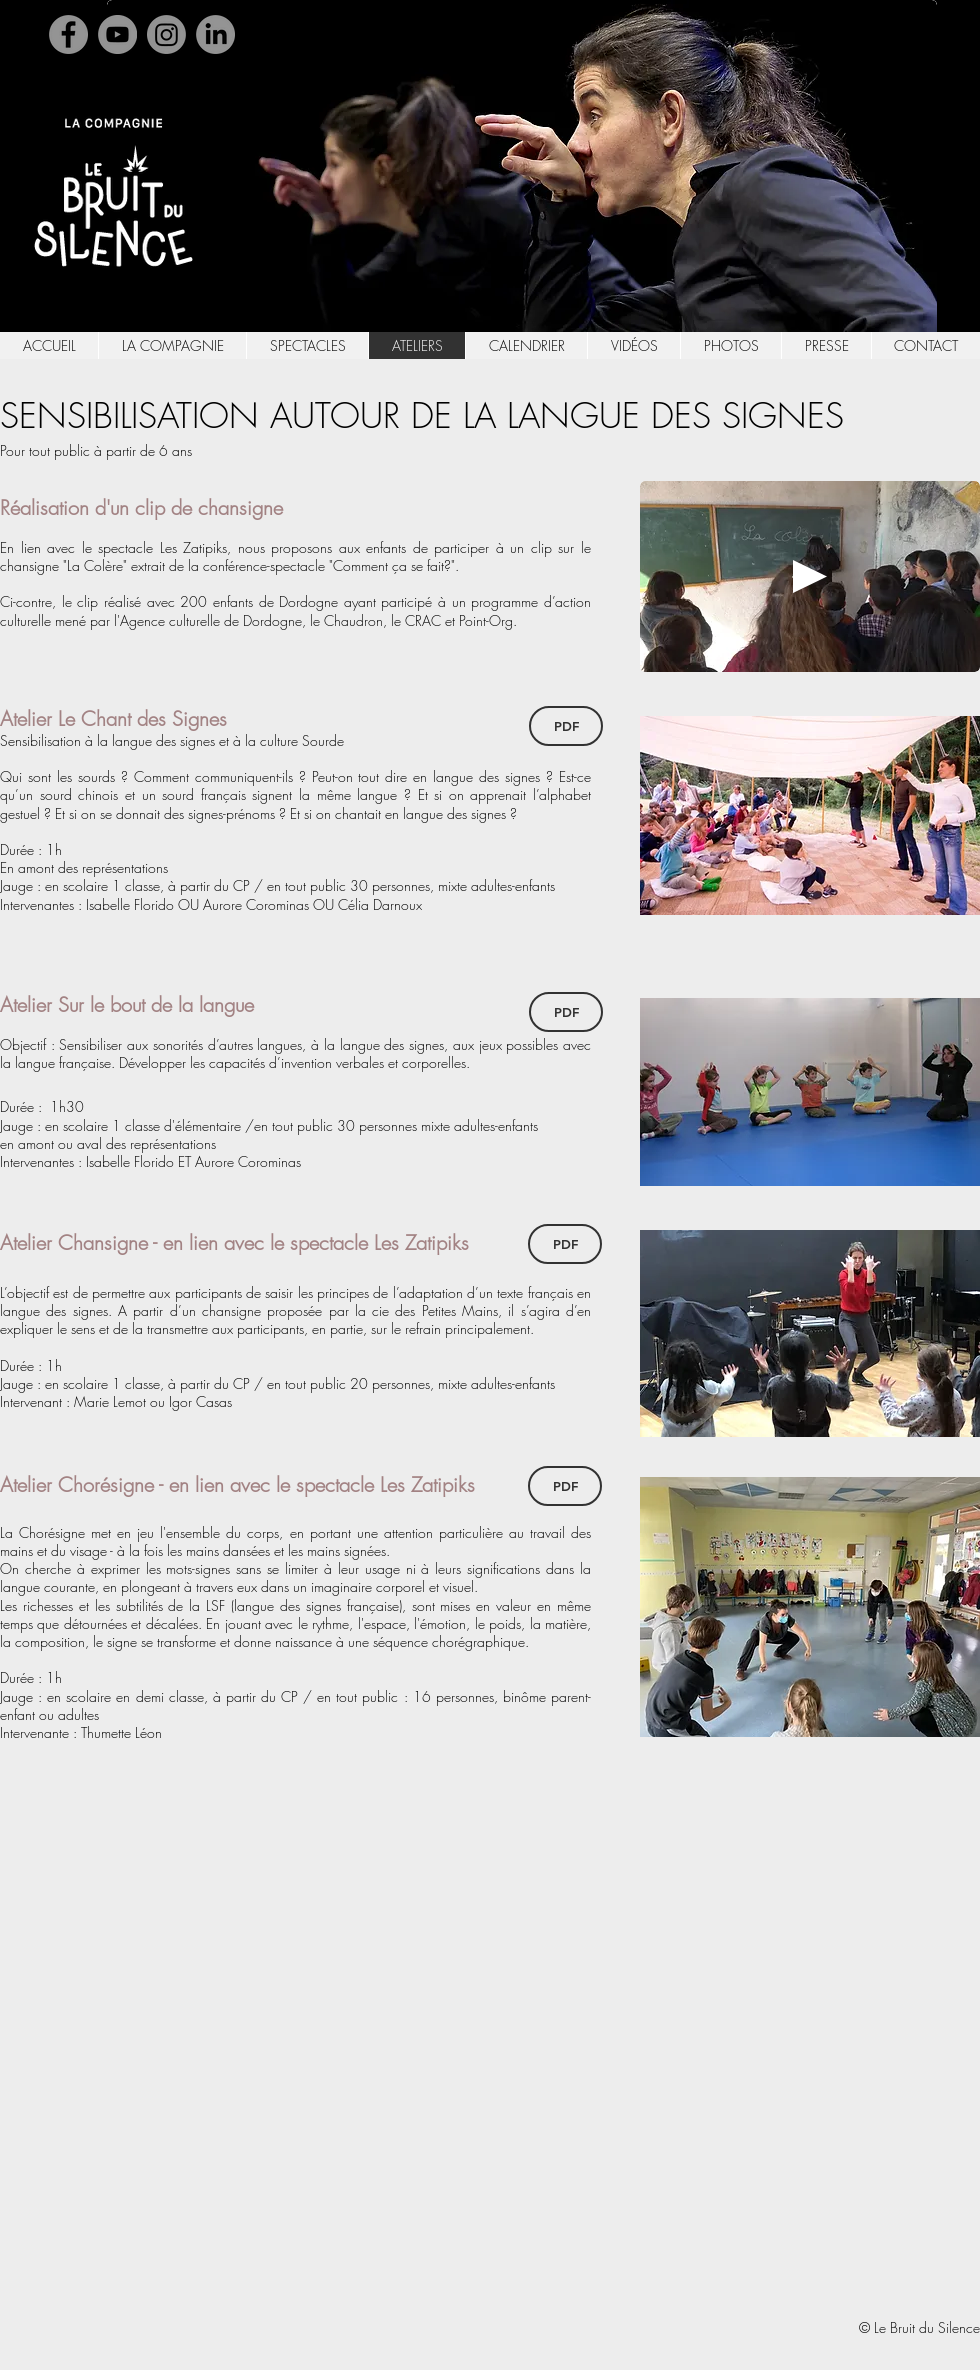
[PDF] (566, 726)
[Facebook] (68, 34)
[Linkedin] (215, 34)
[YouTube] (117, 34)
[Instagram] (166, 34)
